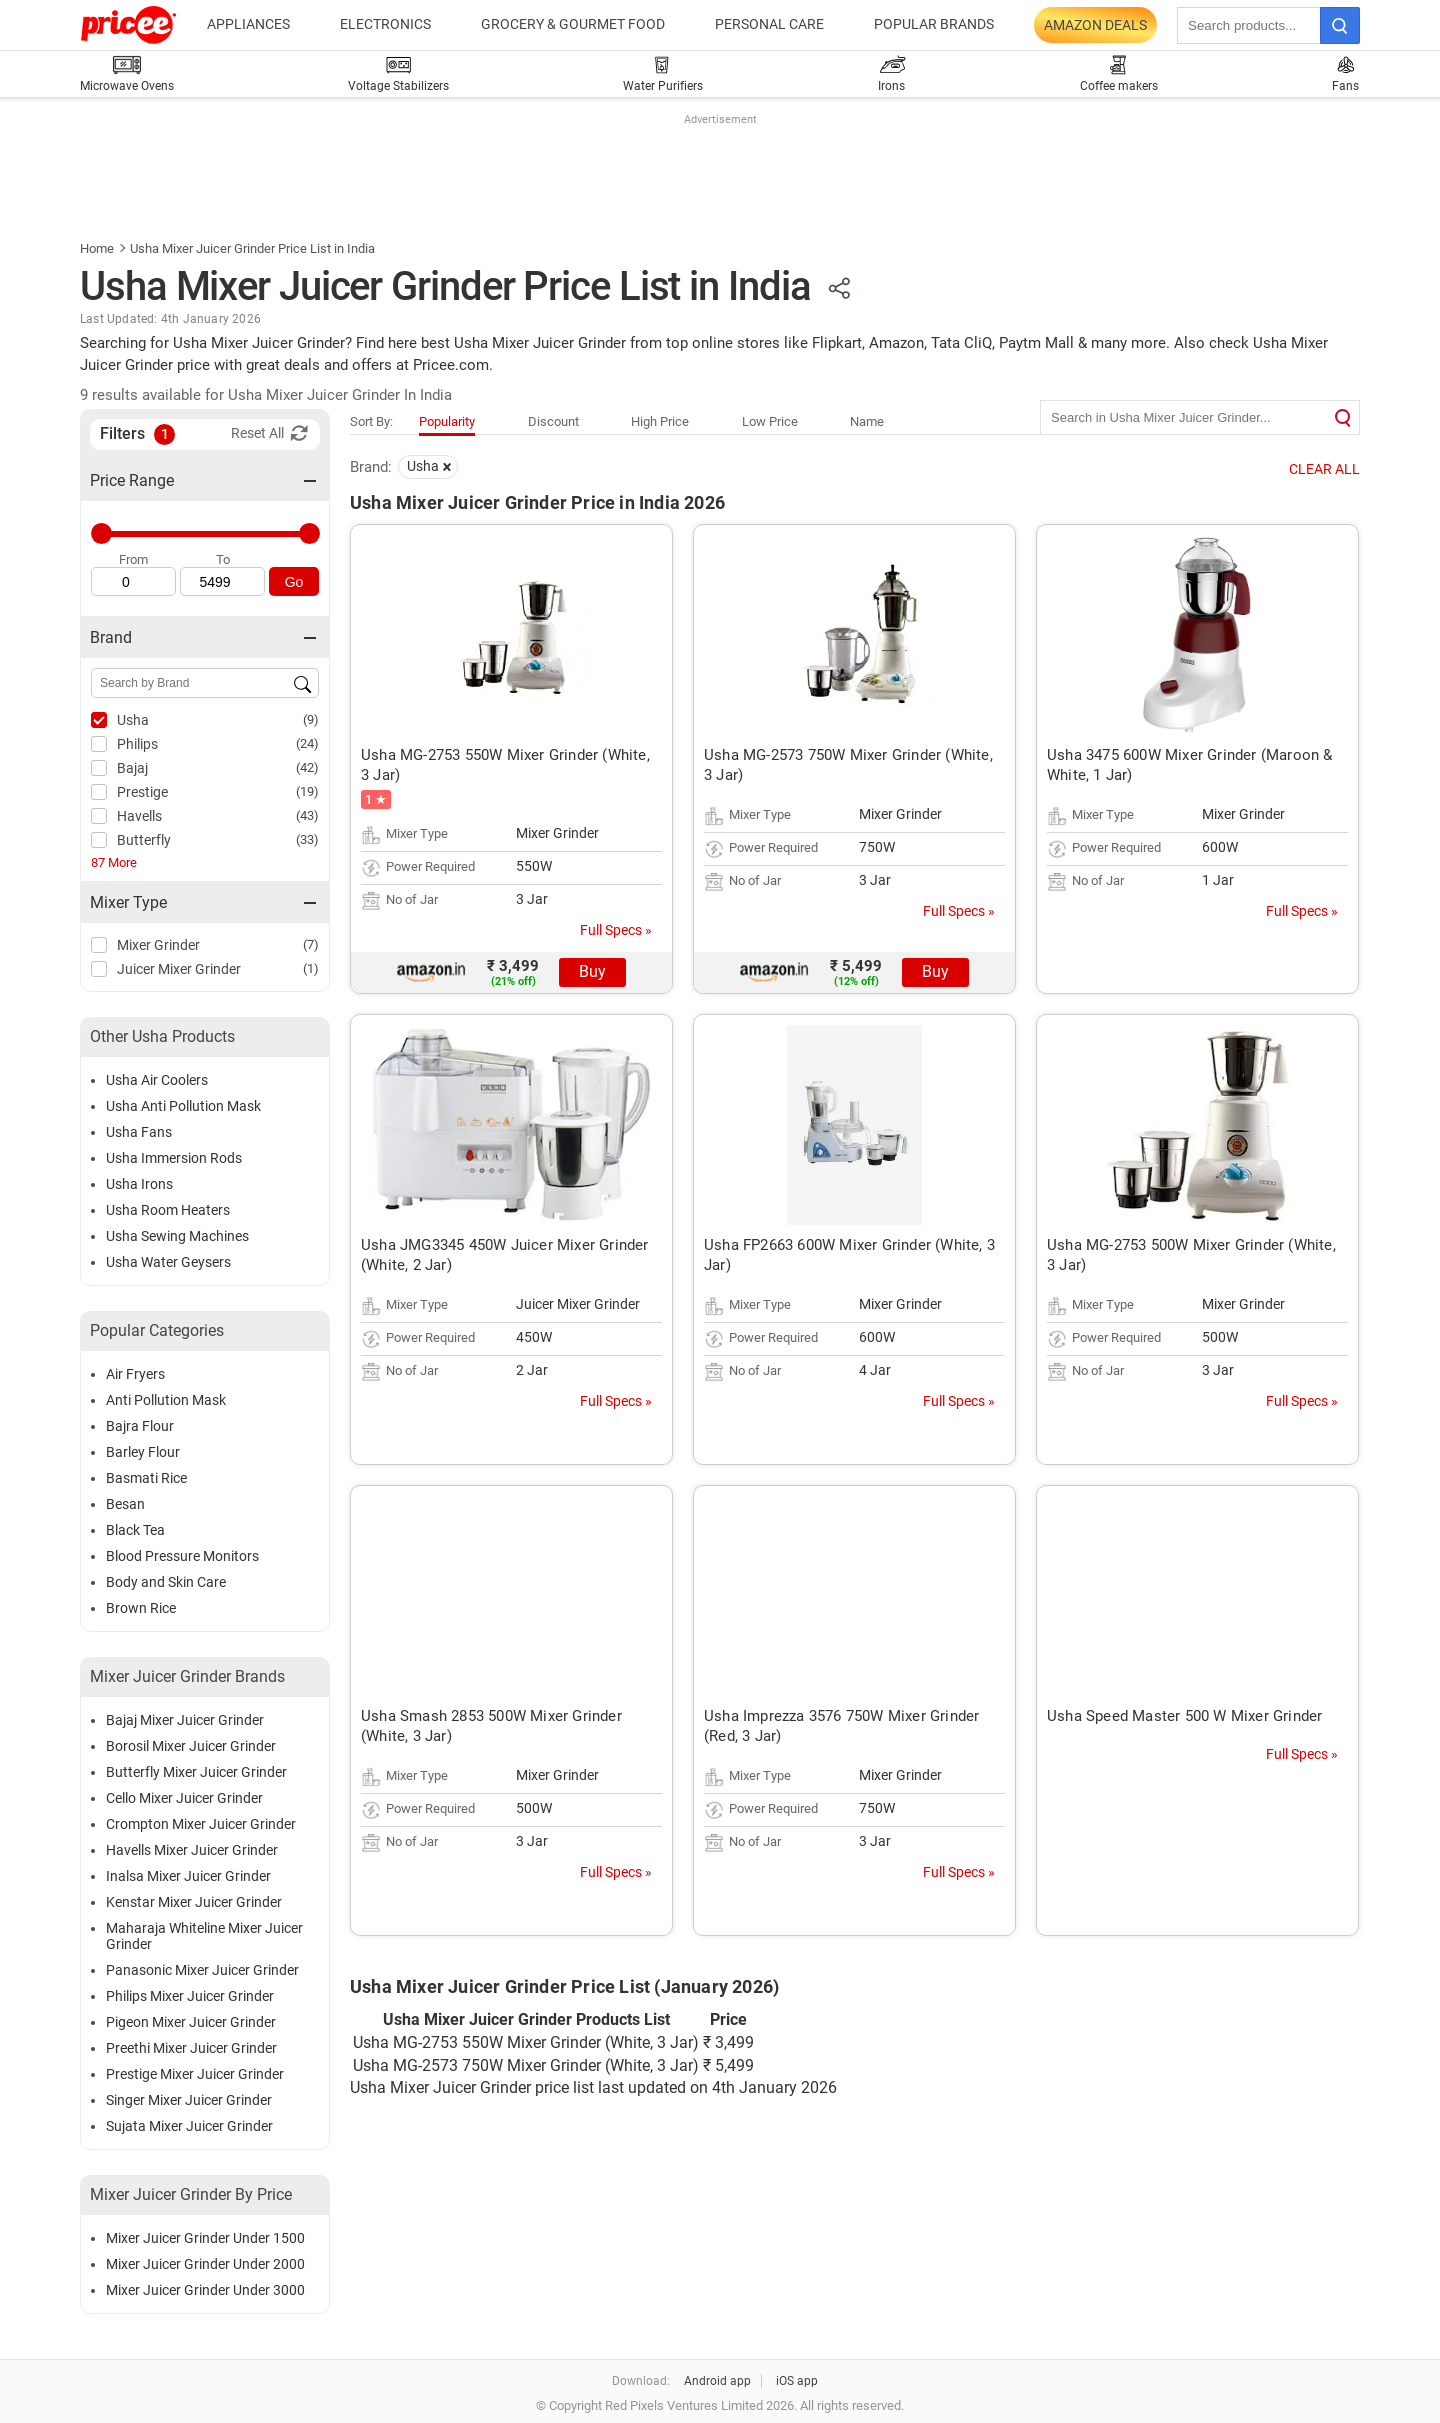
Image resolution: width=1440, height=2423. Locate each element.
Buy (592, 971)
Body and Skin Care (166, 1582)
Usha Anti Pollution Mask (183, 1106)
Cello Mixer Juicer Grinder (184, 1798)
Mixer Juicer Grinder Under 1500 (205, 2238)
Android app (717, 2381)
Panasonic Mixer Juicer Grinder (202, 1970)
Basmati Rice (146, 1478)
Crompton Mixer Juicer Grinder (201, 1824)
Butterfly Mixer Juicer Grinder (196, 1772)
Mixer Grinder (158, 945)
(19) (307, 791)
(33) (307, 839)
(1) (311, 968)
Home (97, 248)
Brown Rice (141, 1608)
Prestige (142, 792)
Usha (133, 720)
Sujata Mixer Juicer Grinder (189, 2126)
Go (294, 582)
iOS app (797, 2381)
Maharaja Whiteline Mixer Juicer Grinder (204, 1936)
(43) (307, 815)
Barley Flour (143, 1452)
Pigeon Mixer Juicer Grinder (191, 2022)
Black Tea (135, 1530)
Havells (139, 816)
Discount (553, 421)
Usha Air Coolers (157, 1080)
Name (867, 421)
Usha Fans (139, 1132)
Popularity (447, 421)
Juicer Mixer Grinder (179, 969)
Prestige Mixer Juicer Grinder (195, 2074)
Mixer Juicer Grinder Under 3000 (205, 2290)
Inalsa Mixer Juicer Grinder (188, 1876)
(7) (311, 944)
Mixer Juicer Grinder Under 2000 (205, 2264)
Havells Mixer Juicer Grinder (192, 1850)
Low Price (770, 421)
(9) (311, 719)
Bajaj (132, 768)
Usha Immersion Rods (174, 1158)
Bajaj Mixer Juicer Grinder (185, 1720)
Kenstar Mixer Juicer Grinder (194, 1902)
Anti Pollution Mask (166, 1400)
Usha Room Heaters (168, 1210)
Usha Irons (139, 1184)
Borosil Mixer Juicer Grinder (191, 1746)
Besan (125, 1504)
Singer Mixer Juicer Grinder (189, 2100)
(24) (307, 743)
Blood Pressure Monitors (182, 1556)
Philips (137, 744)
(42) (307, 767)
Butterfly (144, 840)
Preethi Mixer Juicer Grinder (191, 2048)
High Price (660, 421)
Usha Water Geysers (168, 1262)
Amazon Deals (1095, 25)
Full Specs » (616, 930)
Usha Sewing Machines (177, 1236)
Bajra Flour (140, 1426)
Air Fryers (135, 1374)
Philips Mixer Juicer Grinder (190, 1996)
